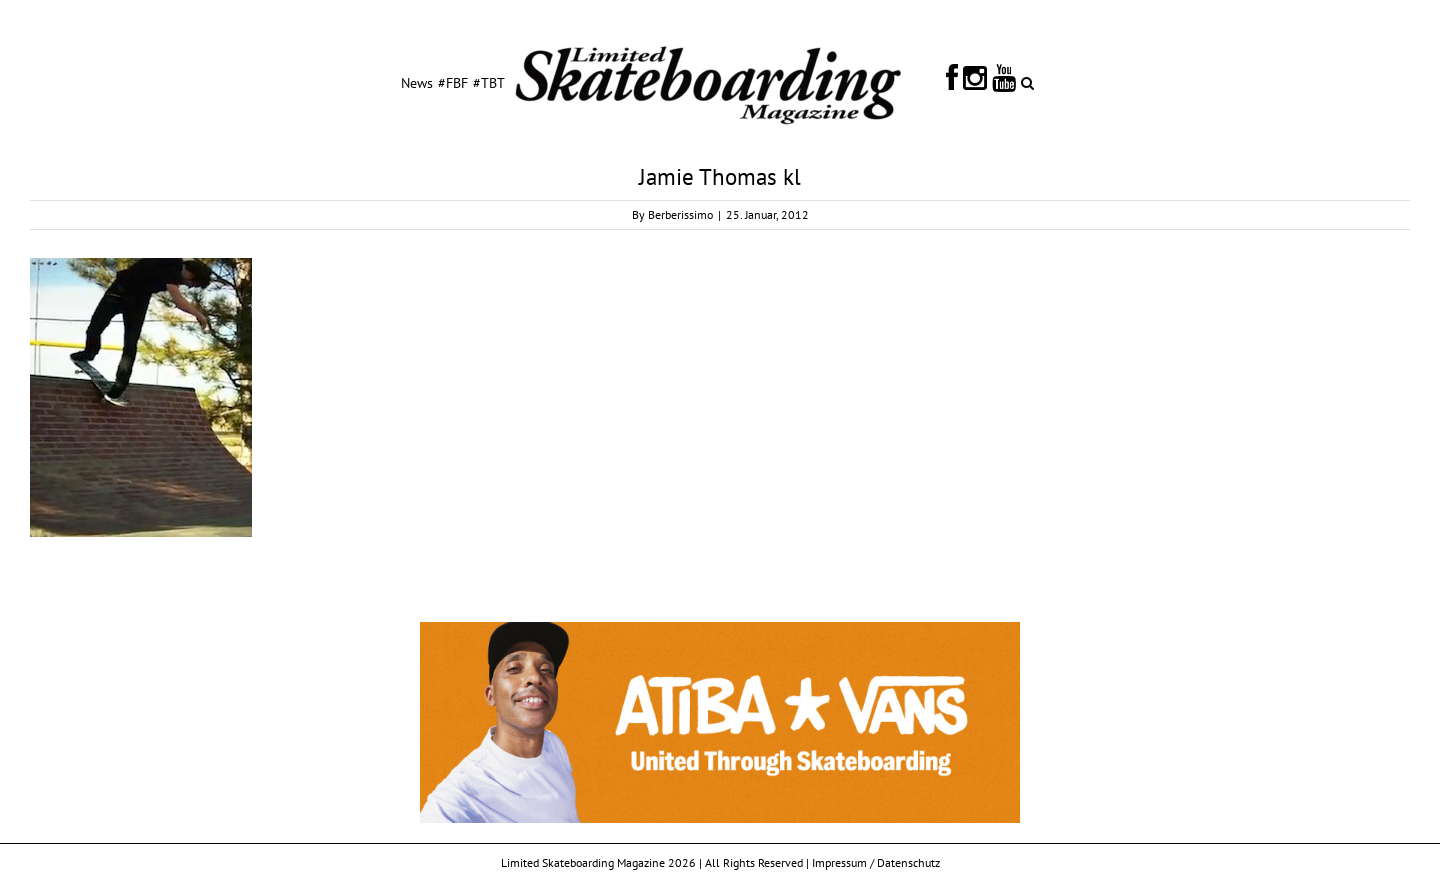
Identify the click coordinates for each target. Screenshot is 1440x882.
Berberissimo (680, 214)
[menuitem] (417, 82)
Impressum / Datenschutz (876, 862)
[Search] (1027, 82)
